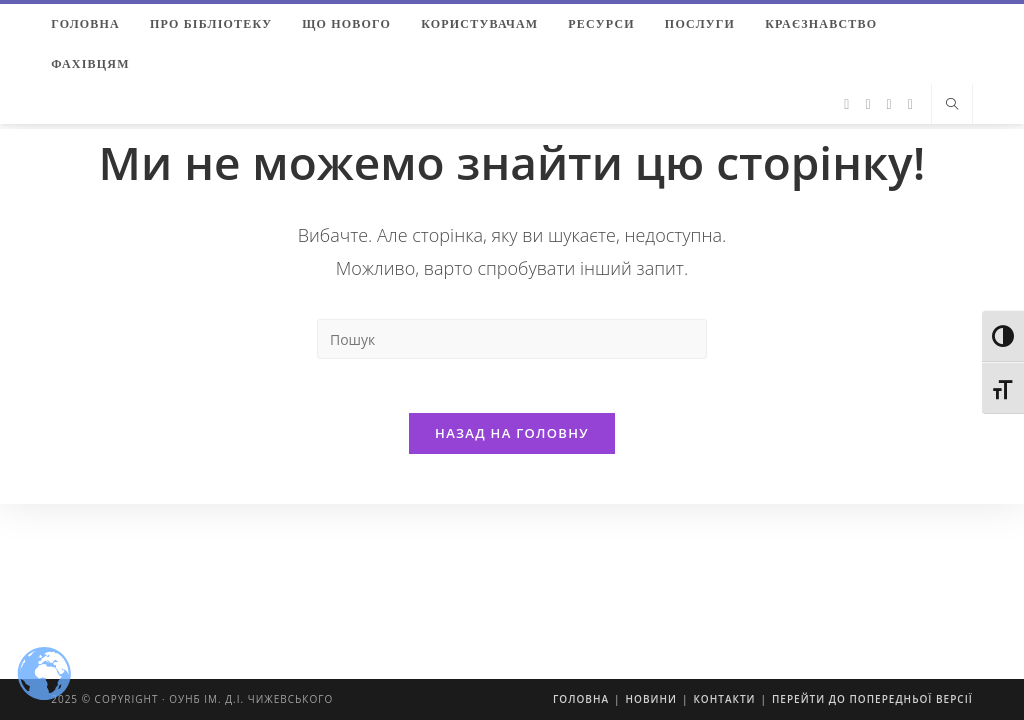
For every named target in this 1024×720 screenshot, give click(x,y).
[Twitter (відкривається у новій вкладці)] (846, 104)
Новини (651, 699)
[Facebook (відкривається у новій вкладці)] (867, 104)
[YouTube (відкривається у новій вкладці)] (910, 104)
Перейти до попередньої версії (872, 699)
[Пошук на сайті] (952, 105)
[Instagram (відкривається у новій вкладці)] (889, 104)
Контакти (724, 699)
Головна (581, 699)
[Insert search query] (512, 339)
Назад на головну (512, 439)
